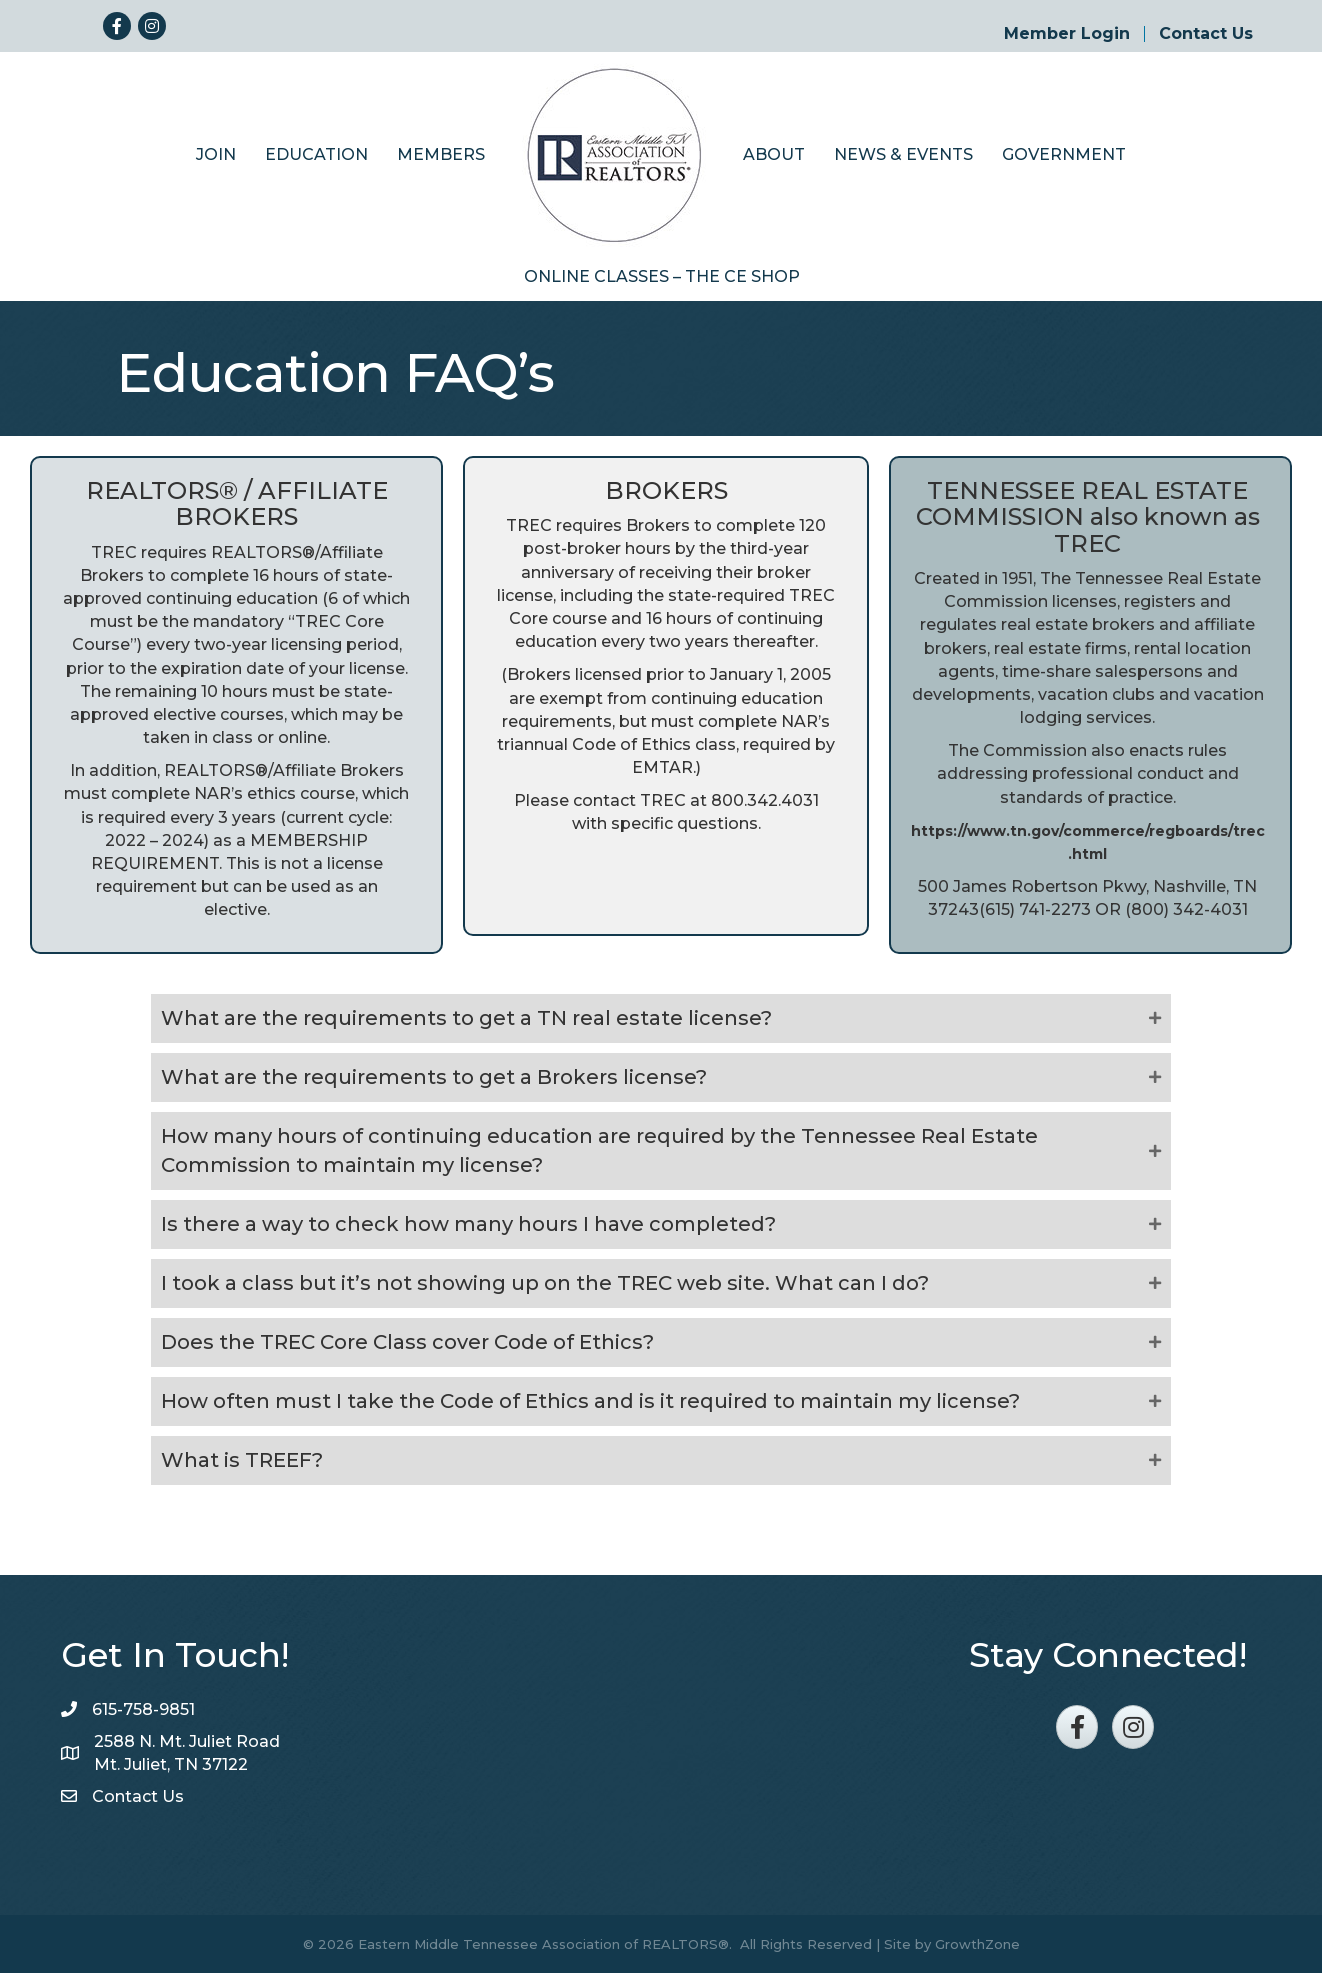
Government (1064, 154)
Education (316, 154)
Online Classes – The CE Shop (662, 276)
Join (216, 154)
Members (441, 154)
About (774, 154)
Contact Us (1206, 34)
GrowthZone (977, 1944)
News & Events (903, 154)
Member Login (1067, 34)
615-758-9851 (143, 1709)
